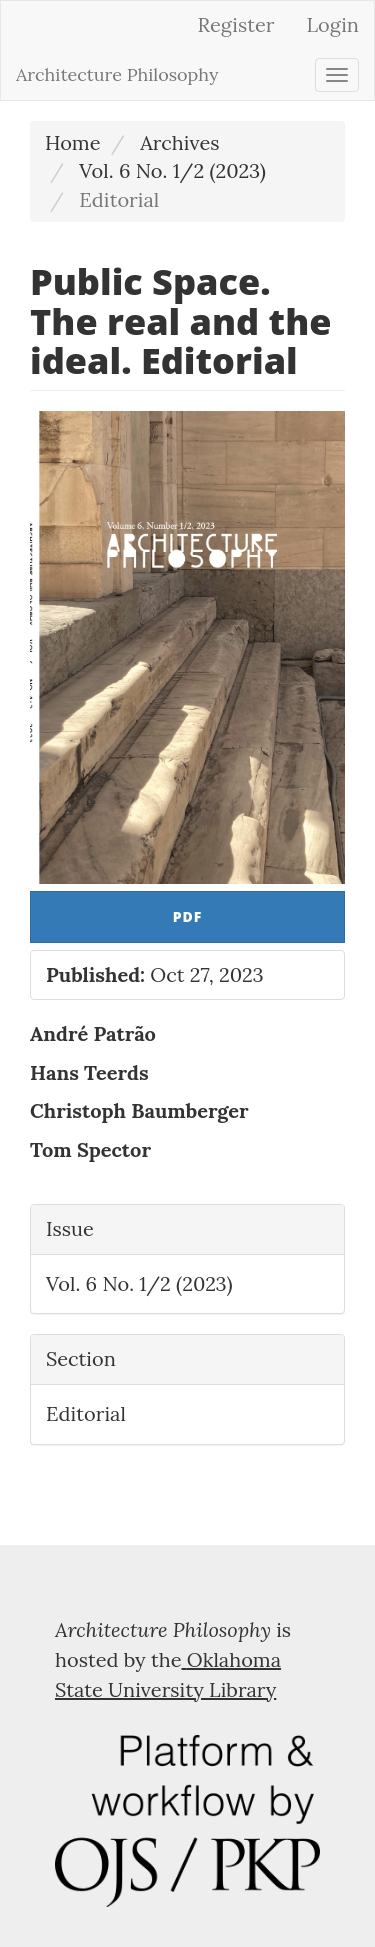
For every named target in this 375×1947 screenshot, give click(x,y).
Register (236, 24)
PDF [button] (188, 916)
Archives (179, 142)
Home (73, 142)
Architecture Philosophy (117, 74)
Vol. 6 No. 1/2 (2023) (172, 170)
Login (332, 24)
